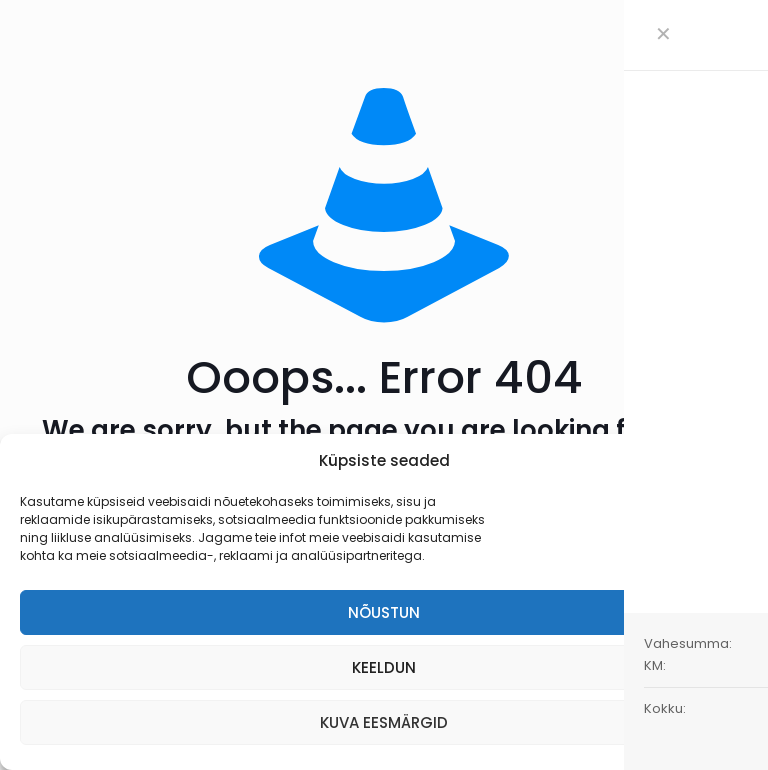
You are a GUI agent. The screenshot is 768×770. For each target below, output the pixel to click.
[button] (738, 461)
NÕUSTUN (384, 612)
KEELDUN (384, 667)
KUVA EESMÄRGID (384, 722)
